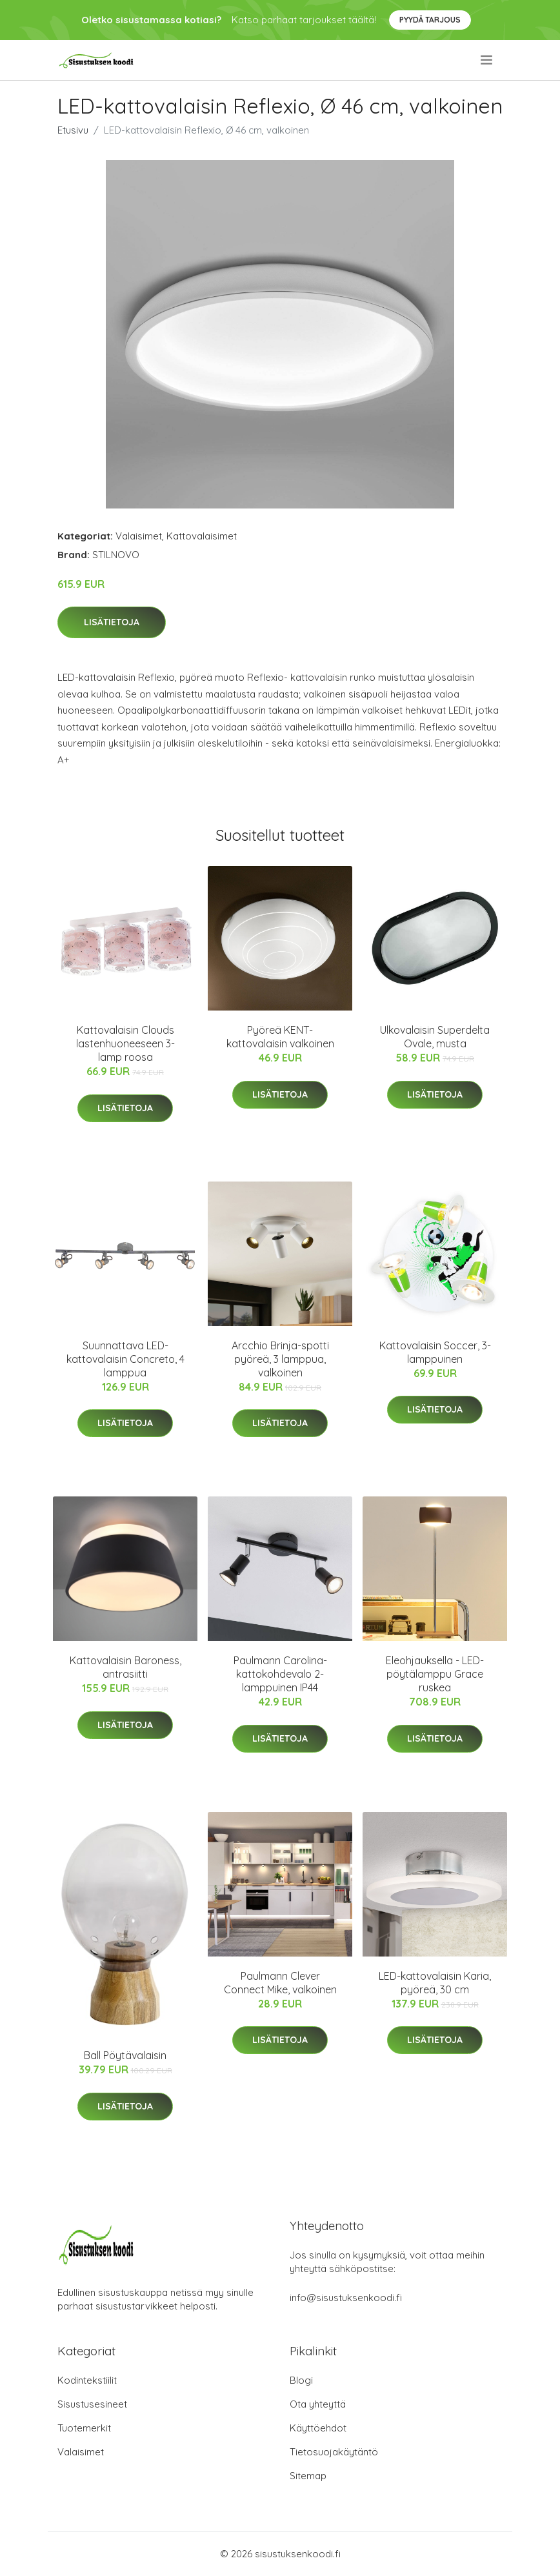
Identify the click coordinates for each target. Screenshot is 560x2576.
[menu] (487, 60)
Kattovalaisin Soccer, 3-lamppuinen (435, 1352)
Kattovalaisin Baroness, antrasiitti (125, 1667)
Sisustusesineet (92, 2404)
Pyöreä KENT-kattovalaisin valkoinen (280, 1036)
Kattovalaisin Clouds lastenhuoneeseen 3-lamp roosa (125, 1043)
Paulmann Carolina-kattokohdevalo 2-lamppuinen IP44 (280, 1674)
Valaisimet (138, 536)
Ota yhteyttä (318, 2404)
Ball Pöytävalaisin (125, 2055)
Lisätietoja (111, 622)
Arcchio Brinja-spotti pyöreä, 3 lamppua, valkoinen (280, 1359)
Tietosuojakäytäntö (334, 2452)
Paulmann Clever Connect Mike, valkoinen (280, 1982)
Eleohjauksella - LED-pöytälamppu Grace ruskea (435, 1674)
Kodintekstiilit (87, 2380)
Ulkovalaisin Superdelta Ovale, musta (435, 1036)
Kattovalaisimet (201, 536)
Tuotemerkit (84, 2428)
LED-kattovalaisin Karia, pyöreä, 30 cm (435, 1982)
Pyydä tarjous (430, 20)
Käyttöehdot (318, 2428)
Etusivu (72, 130)
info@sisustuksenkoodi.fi (346, 2297)
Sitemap (308, 2476)
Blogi (301, 2380)
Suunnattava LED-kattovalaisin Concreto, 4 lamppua (125, 1359)
